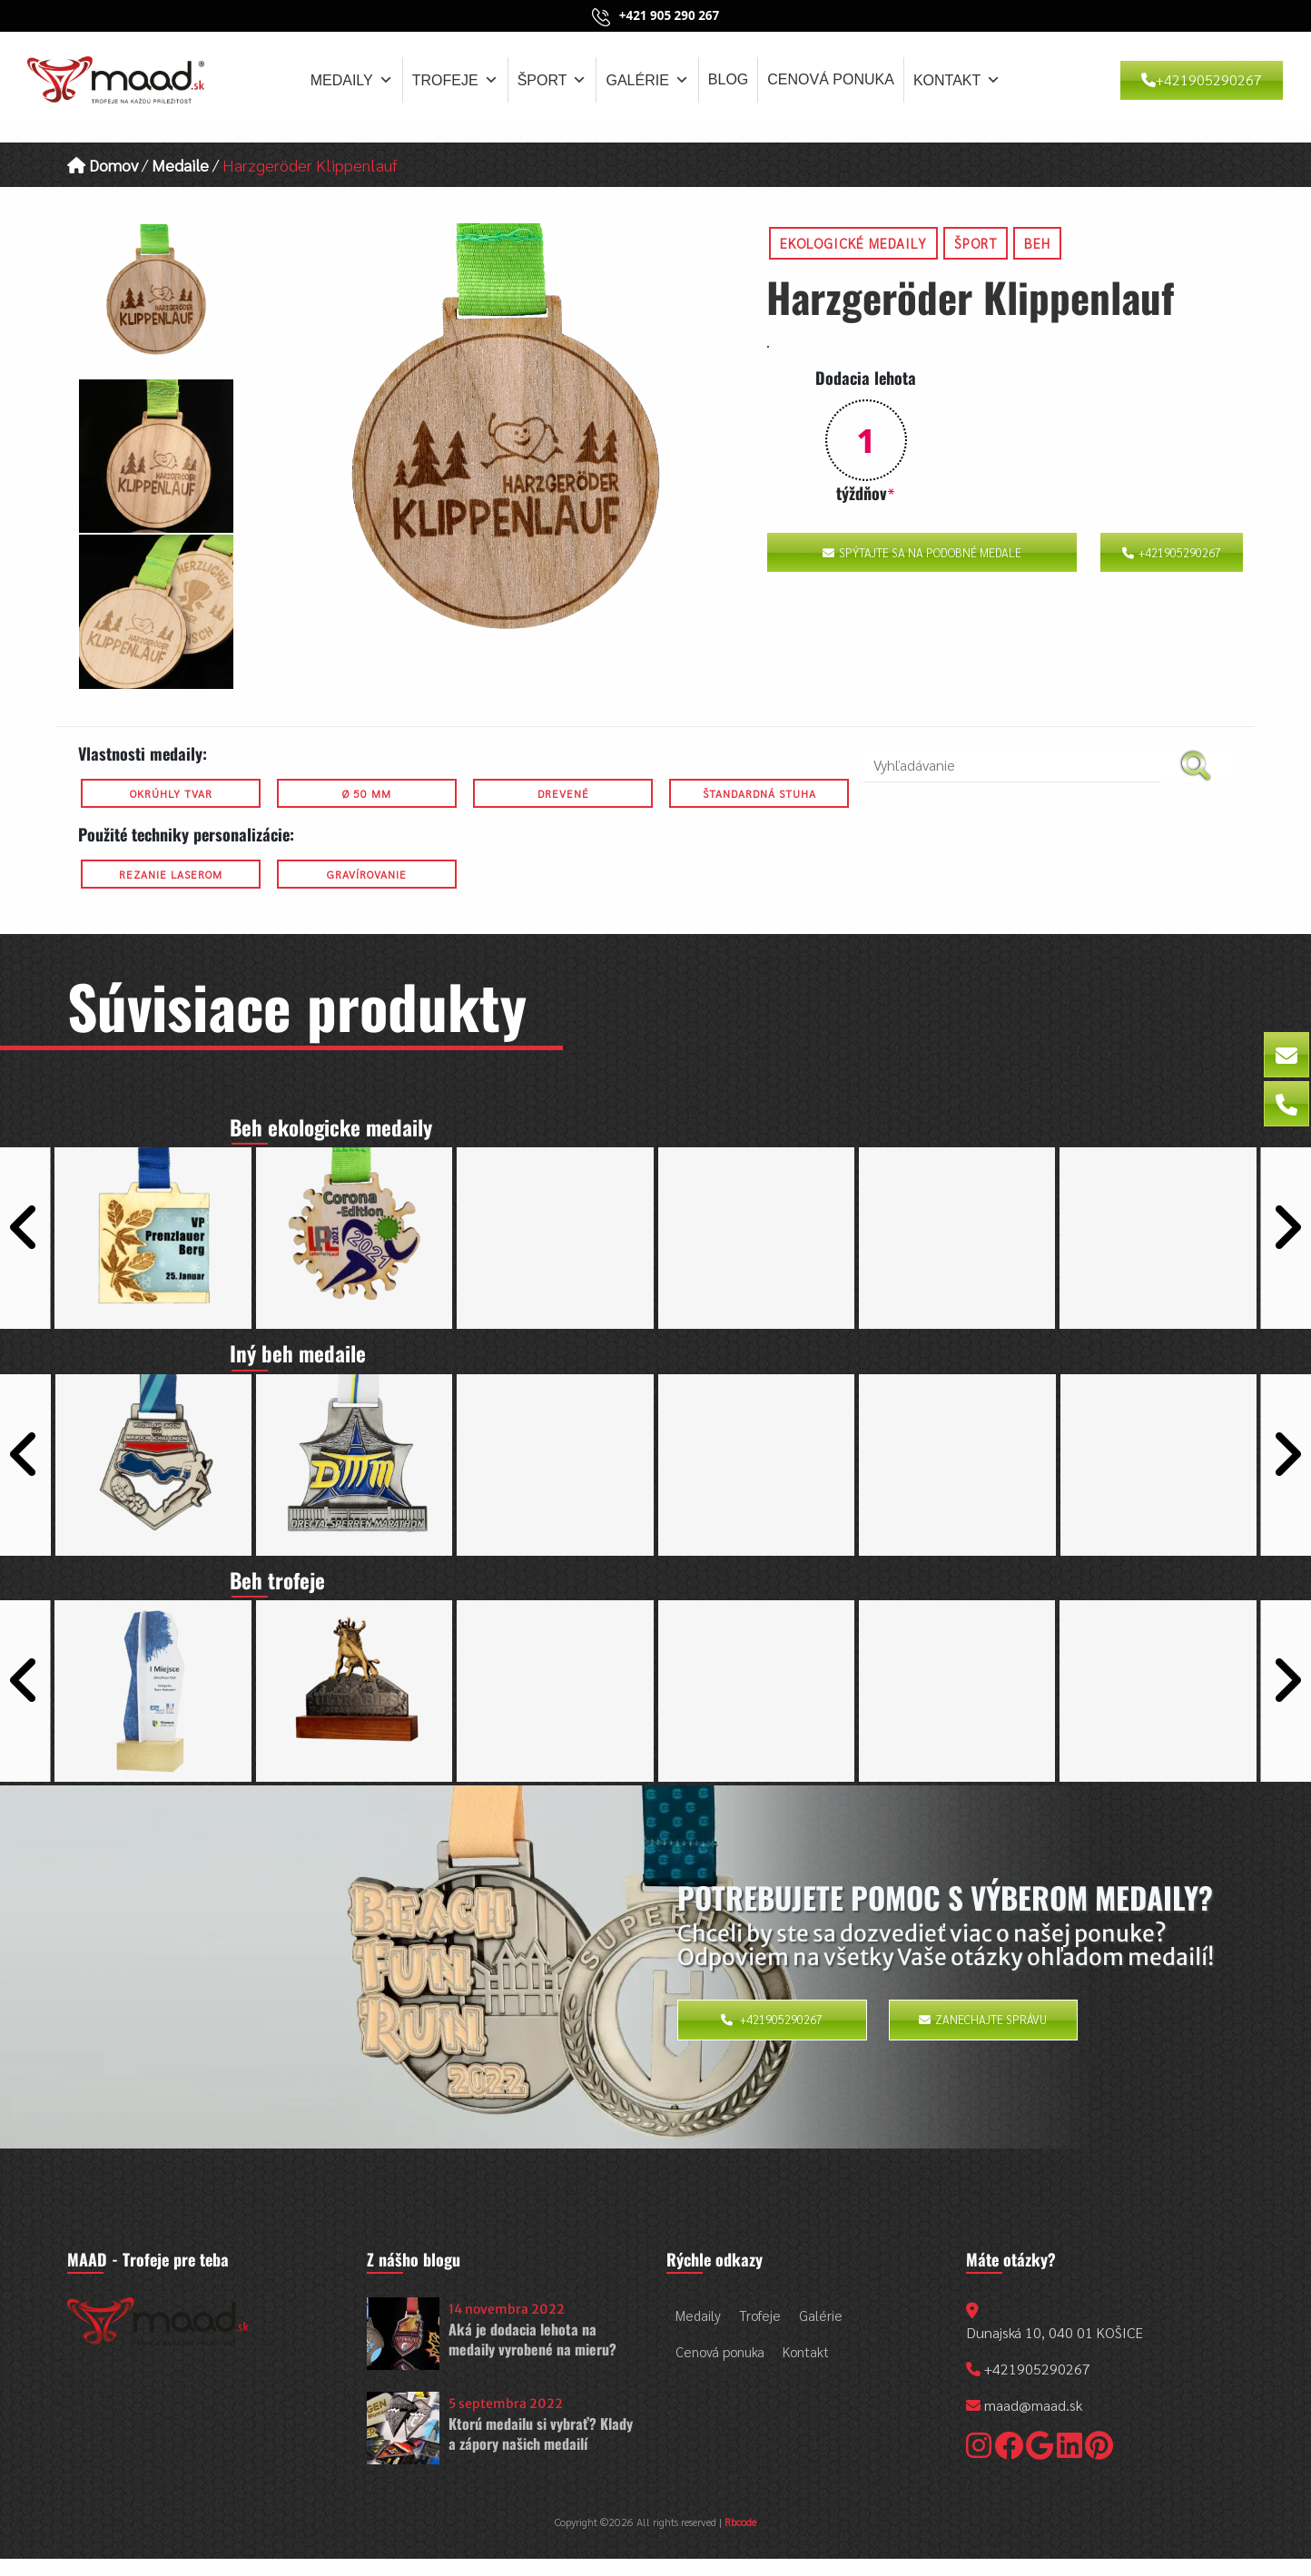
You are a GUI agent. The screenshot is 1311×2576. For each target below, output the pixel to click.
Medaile (180, 164)
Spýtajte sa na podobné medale (922, 552)
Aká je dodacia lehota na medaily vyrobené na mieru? (532, 2356)
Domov (102, 164)
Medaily (351, 80)
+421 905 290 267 (669, 15)
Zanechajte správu (983, 2037)
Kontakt (956, 80)
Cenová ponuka (830, 79)
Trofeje (455, 80)
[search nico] (1010, 765)
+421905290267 (1201, 79)
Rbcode (740, 2539)
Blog (728, 79)
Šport (552, 80)
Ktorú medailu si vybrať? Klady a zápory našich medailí (540, 2451)
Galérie (647, 80)
